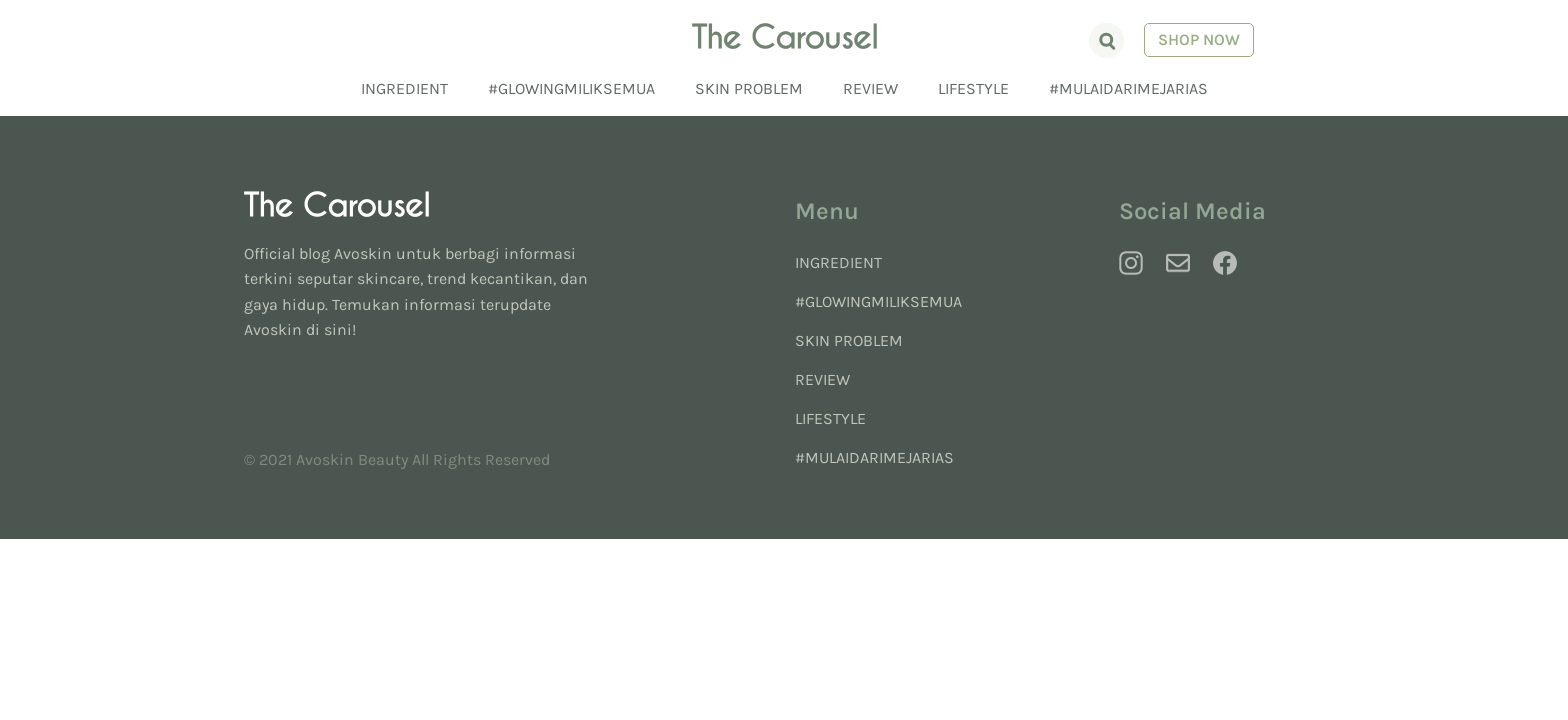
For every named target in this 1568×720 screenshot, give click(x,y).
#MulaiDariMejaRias (1128, 88)
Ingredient (404, 88)
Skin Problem (749, 88)
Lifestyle (973, 88)
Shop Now (1187, 40)
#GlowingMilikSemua (571, 88)
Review (870, 88)
